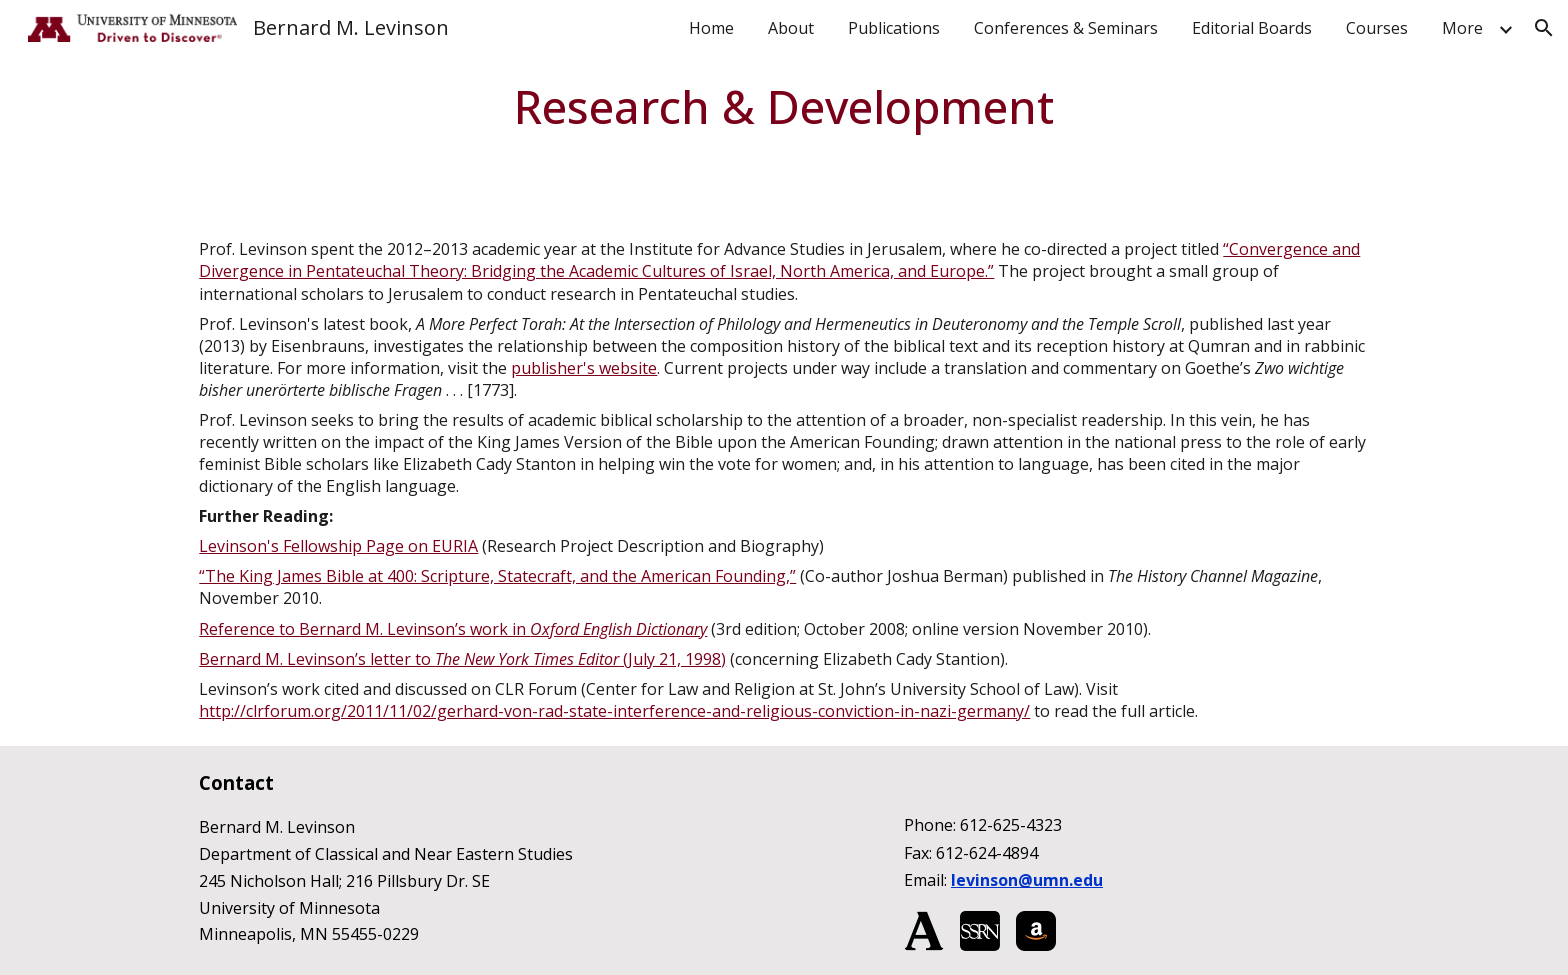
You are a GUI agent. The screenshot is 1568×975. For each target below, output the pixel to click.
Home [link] (711, 28)
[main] (784, 107)
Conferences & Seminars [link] (1066, 28)
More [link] (1462, 28)
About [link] (791, 28)
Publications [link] (894, 28)
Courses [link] (1377, 28)
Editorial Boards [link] (1252, 28)
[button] (1544, 28)
